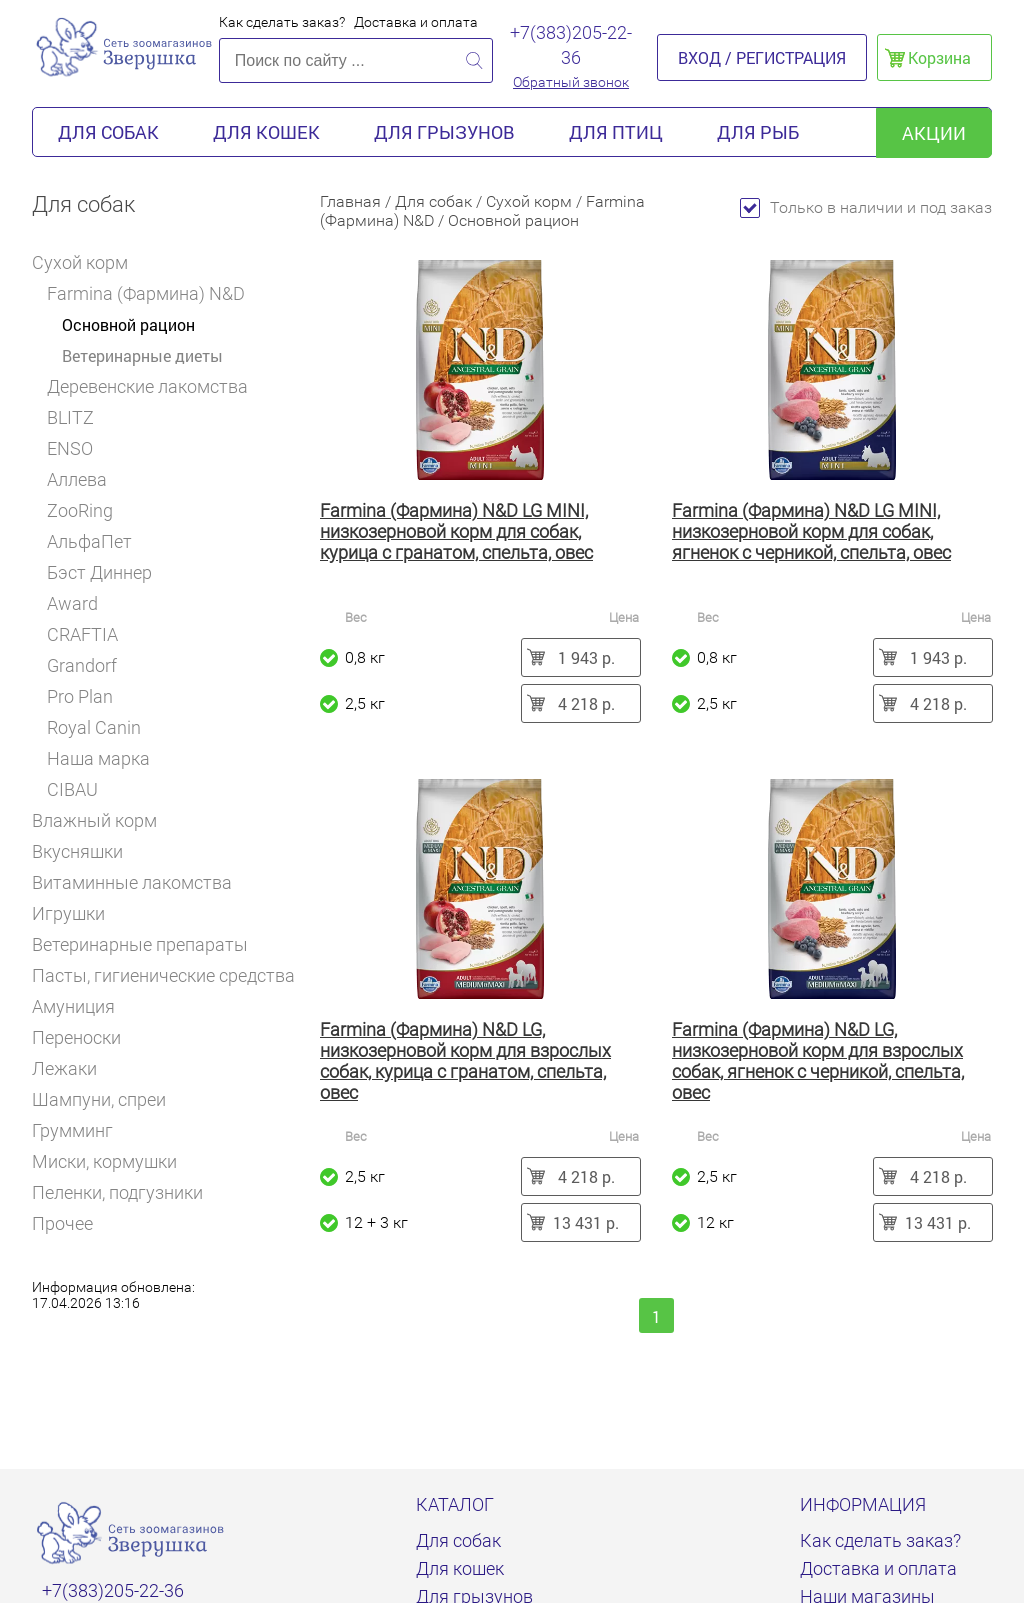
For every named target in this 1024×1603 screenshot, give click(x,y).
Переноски (76, 1037)
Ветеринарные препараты (148, 944)
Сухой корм (87, 262)
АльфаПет (89, 541)
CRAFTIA (89, 634)
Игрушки (77, 913)
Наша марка (98, 758)
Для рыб (758, 132)
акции (934, 133)
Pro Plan (87, 696)
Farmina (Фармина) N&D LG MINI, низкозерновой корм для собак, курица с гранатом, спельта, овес (456, 531)
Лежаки (64, 1068)
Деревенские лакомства (147, 386)
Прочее (62, 1223)
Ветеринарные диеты (142, 355)
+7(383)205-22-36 (571, 45)
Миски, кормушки (104, 1161)
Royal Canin (101, 727)
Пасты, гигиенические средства (163, 975)
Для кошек (266, 132)
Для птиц (616, 132)
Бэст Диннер (106, 572)
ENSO (70, 448)
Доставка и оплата (416, 22)
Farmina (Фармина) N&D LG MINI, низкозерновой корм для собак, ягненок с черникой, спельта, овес (811, 531)
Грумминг (81, 1130)
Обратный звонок (571, 82)
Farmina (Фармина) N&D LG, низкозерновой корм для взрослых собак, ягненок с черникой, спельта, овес (818, 1061)
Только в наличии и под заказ (866, 207)
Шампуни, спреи (99, 1099)
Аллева (84, 479)
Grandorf (82, 665)
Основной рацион (128, 324)
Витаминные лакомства (140, 882)
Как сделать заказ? (282, 22)
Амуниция (82, 1006)
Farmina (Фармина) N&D (153, 293)
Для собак (108, 132)
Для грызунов (444, 132)
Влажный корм (103, 820)
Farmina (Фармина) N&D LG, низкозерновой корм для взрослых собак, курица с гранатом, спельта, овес (465, 1061)
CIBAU (72, 789)
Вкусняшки (86, 851)
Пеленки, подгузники (117, 1192)
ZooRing (80, 510)
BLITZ (77, 417)
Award (72, 603)
